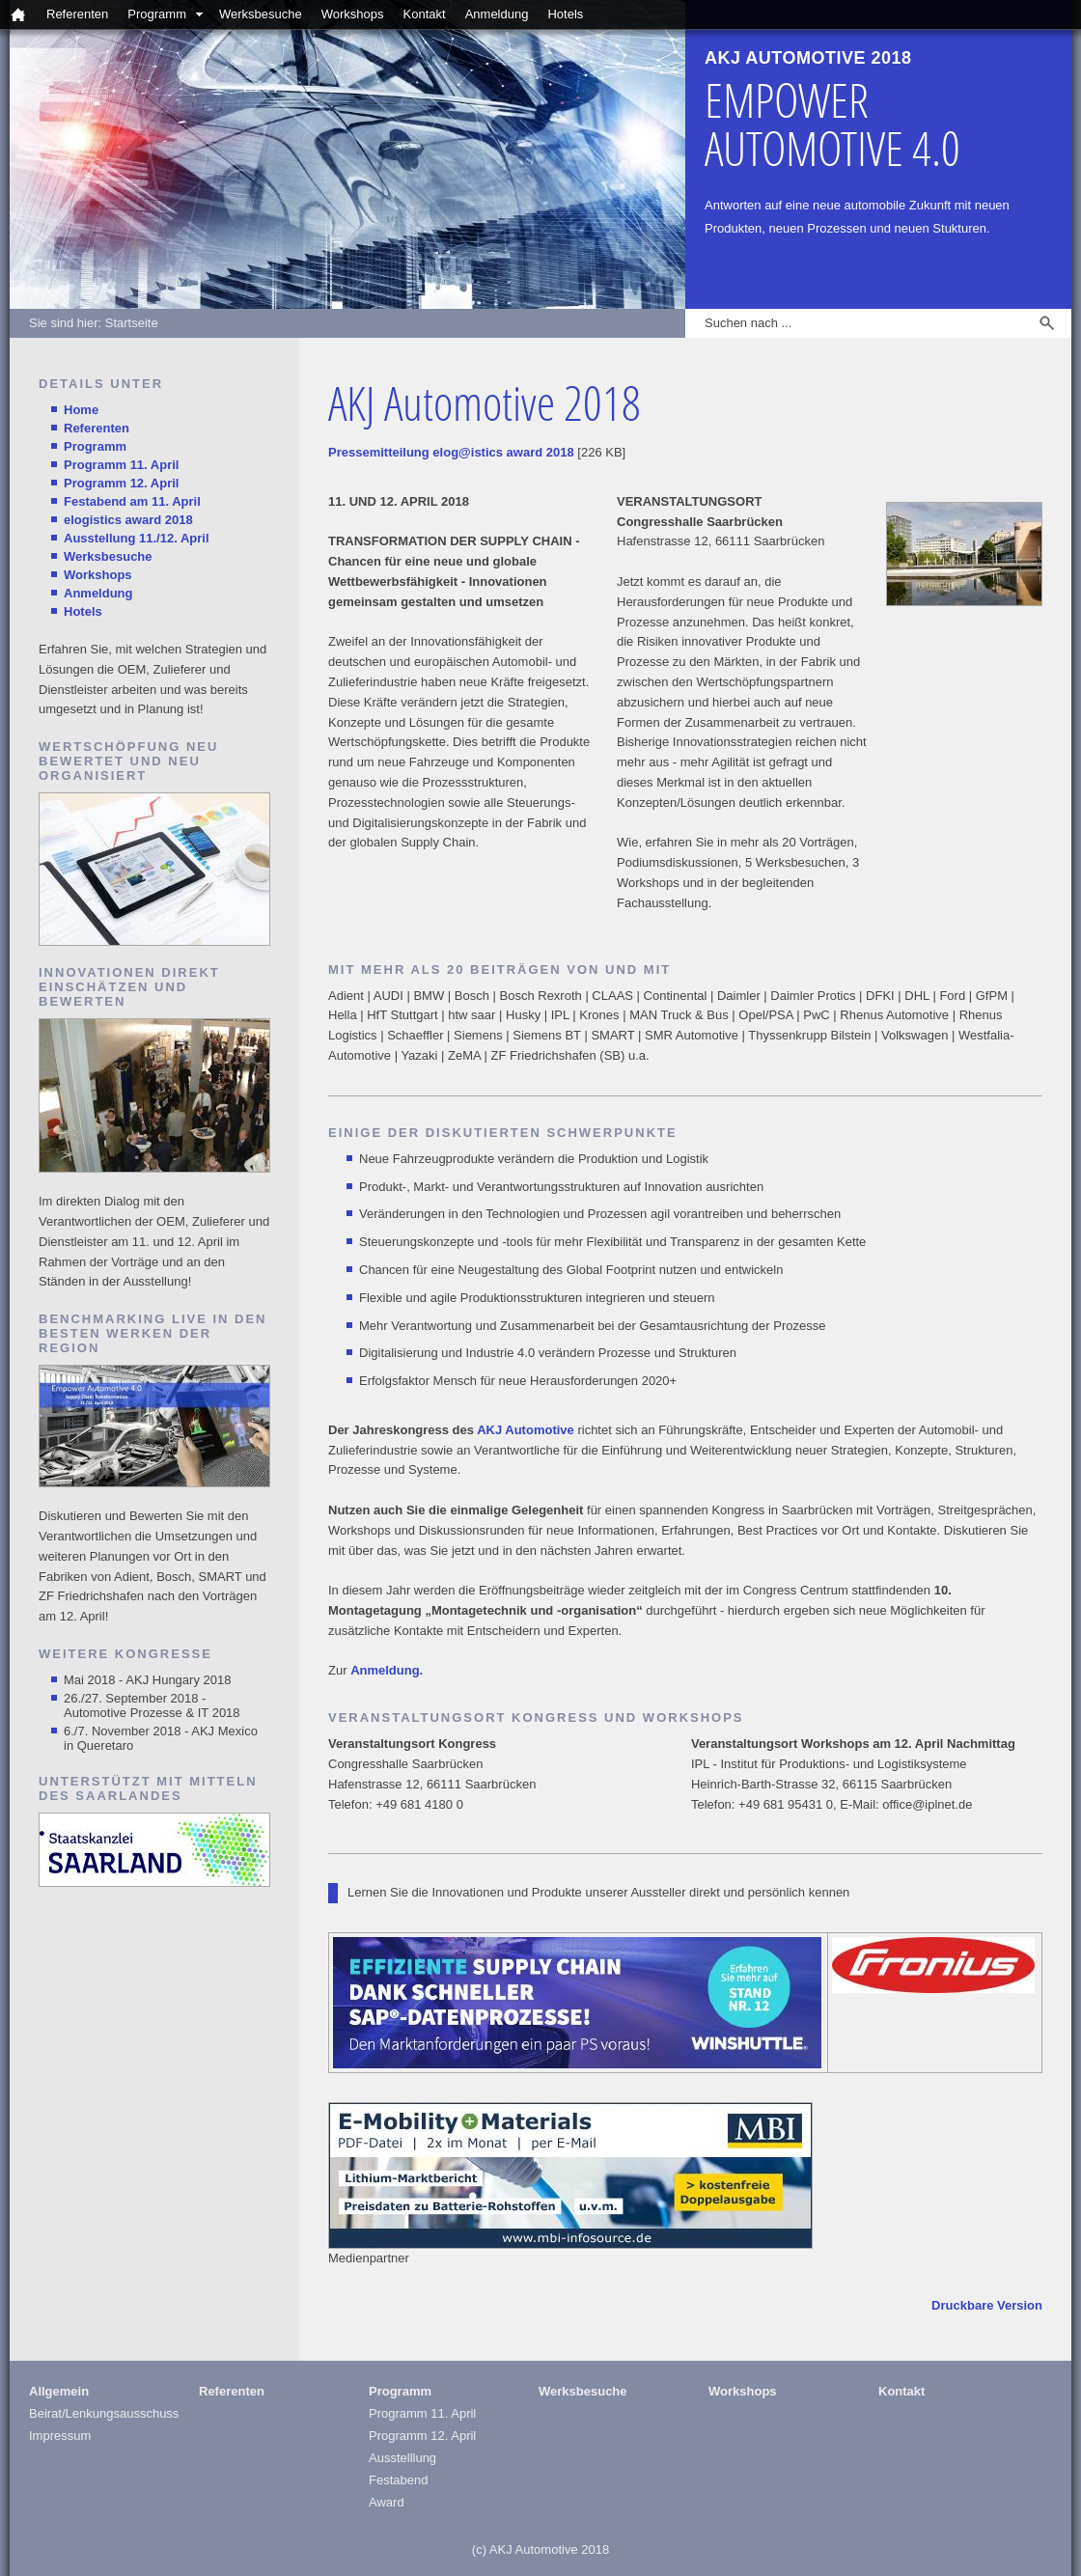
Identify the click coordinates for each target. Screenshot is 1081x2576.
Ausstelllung (402, 2458)
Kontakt (424, 14)
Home (81, 409)
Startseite (131, 323)
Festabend (398, 2480)
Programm (156, 14)
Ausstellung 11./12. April (136, 538)
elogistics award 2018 (128, 519)
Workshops (352, 14)
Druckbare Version (986, 2305)
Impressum (60, 2435)
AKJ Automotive (525, 1430)
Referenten (77, 14)
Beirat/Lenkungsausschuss (104, 2413)
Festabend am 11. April (132, 501)
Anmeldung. (386, 1670)
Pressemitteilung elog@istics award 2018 (451, 452)
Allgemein (59, 2391)
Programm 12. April (121, 483)
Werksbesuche (260, 14)
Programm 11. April (121, 464)
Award (386, 2502)
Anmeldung (497, 14)
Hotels (565, 14)
